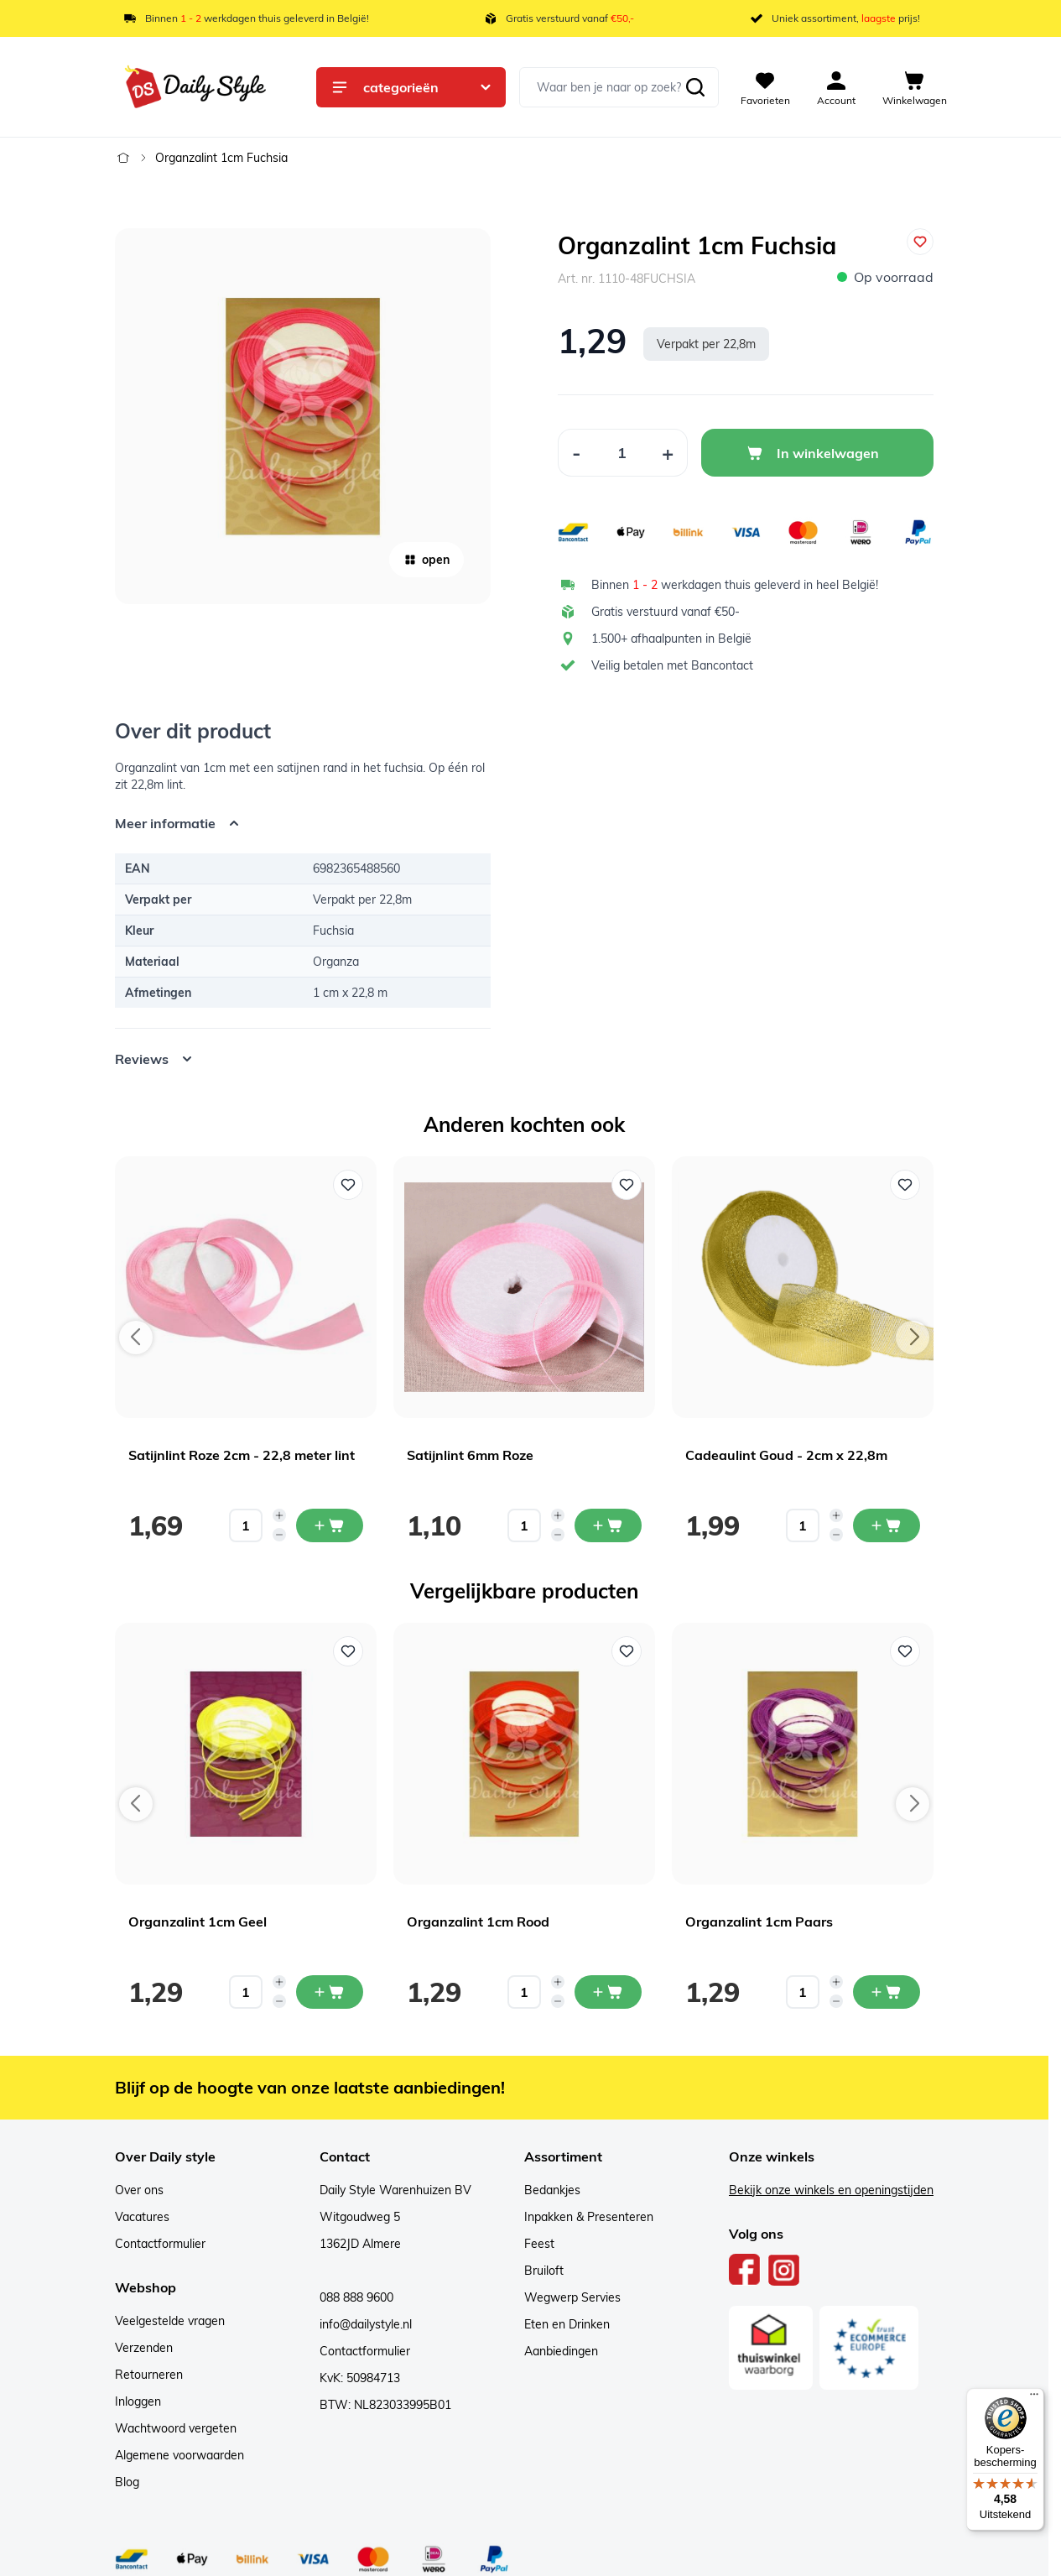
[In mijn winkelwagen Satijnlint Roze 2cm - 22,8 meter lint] (329, 1525)
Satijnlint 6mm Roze (470, 1455)
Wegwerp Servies (572, 2297)
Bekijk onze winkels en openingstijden (831, 2190)
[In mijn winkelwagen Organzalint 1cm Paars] (886, 1992)
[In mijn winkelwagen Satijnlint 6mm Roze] (608, 1525)
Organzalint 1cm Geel (197, 1921)
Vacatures (142, 2216)
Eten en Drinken (567, 2324)
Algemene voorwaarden (179, 2455)
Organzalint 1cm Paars (759, 1921)
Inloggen (138, 2401)
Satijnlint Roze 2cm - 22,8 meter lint (241, 1455)
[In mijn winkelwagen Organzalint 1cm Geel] (329, 1992)
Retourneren (149, 2374)
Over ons (139, 2190)
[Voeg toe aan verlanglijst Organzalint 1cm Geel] (348, 1651)
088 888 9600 (356, 2297)
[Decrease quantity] (279, 1534)
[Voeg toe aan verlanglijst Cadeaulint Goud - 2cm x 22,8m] (905, 1185)
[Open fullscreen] (303, 416)
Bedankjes (552, 2190)
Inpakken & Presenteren (588, 2216)
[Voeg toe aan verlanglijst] (920, 241)
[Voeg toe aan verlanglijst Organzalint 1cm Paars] (905, 1651)
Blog (127, 2482)
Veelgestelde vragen (170, 2320)
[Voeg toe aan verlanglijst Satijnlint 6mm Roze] (626, 1185)
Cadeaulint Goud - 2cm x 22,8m (786, 1455)
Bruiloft (544, 2270)
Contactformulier (160, 2243)
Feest (539, 2243)
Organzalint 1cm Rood (478, 1921)
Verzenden (144, 2347)
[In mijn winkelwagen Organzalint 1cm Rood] (608, 1992)
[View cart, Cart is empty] (914, 87)
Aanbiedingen (561, 2351)
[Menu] (1034, 2398)
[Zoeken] (695, 87)
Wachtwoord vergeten (176, 2428)
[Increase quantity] (279, 1515)
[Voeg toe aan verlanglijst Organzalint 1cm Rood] (626, 1651)
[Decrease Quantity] (576, 453)
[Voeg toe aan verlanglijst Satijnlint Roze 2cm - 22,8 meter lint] (348, 1185)
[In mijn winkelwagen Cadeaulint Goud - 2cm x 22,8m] (886, 1525)
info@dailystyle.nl (366, 2324)
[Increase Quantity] (668, 453)
